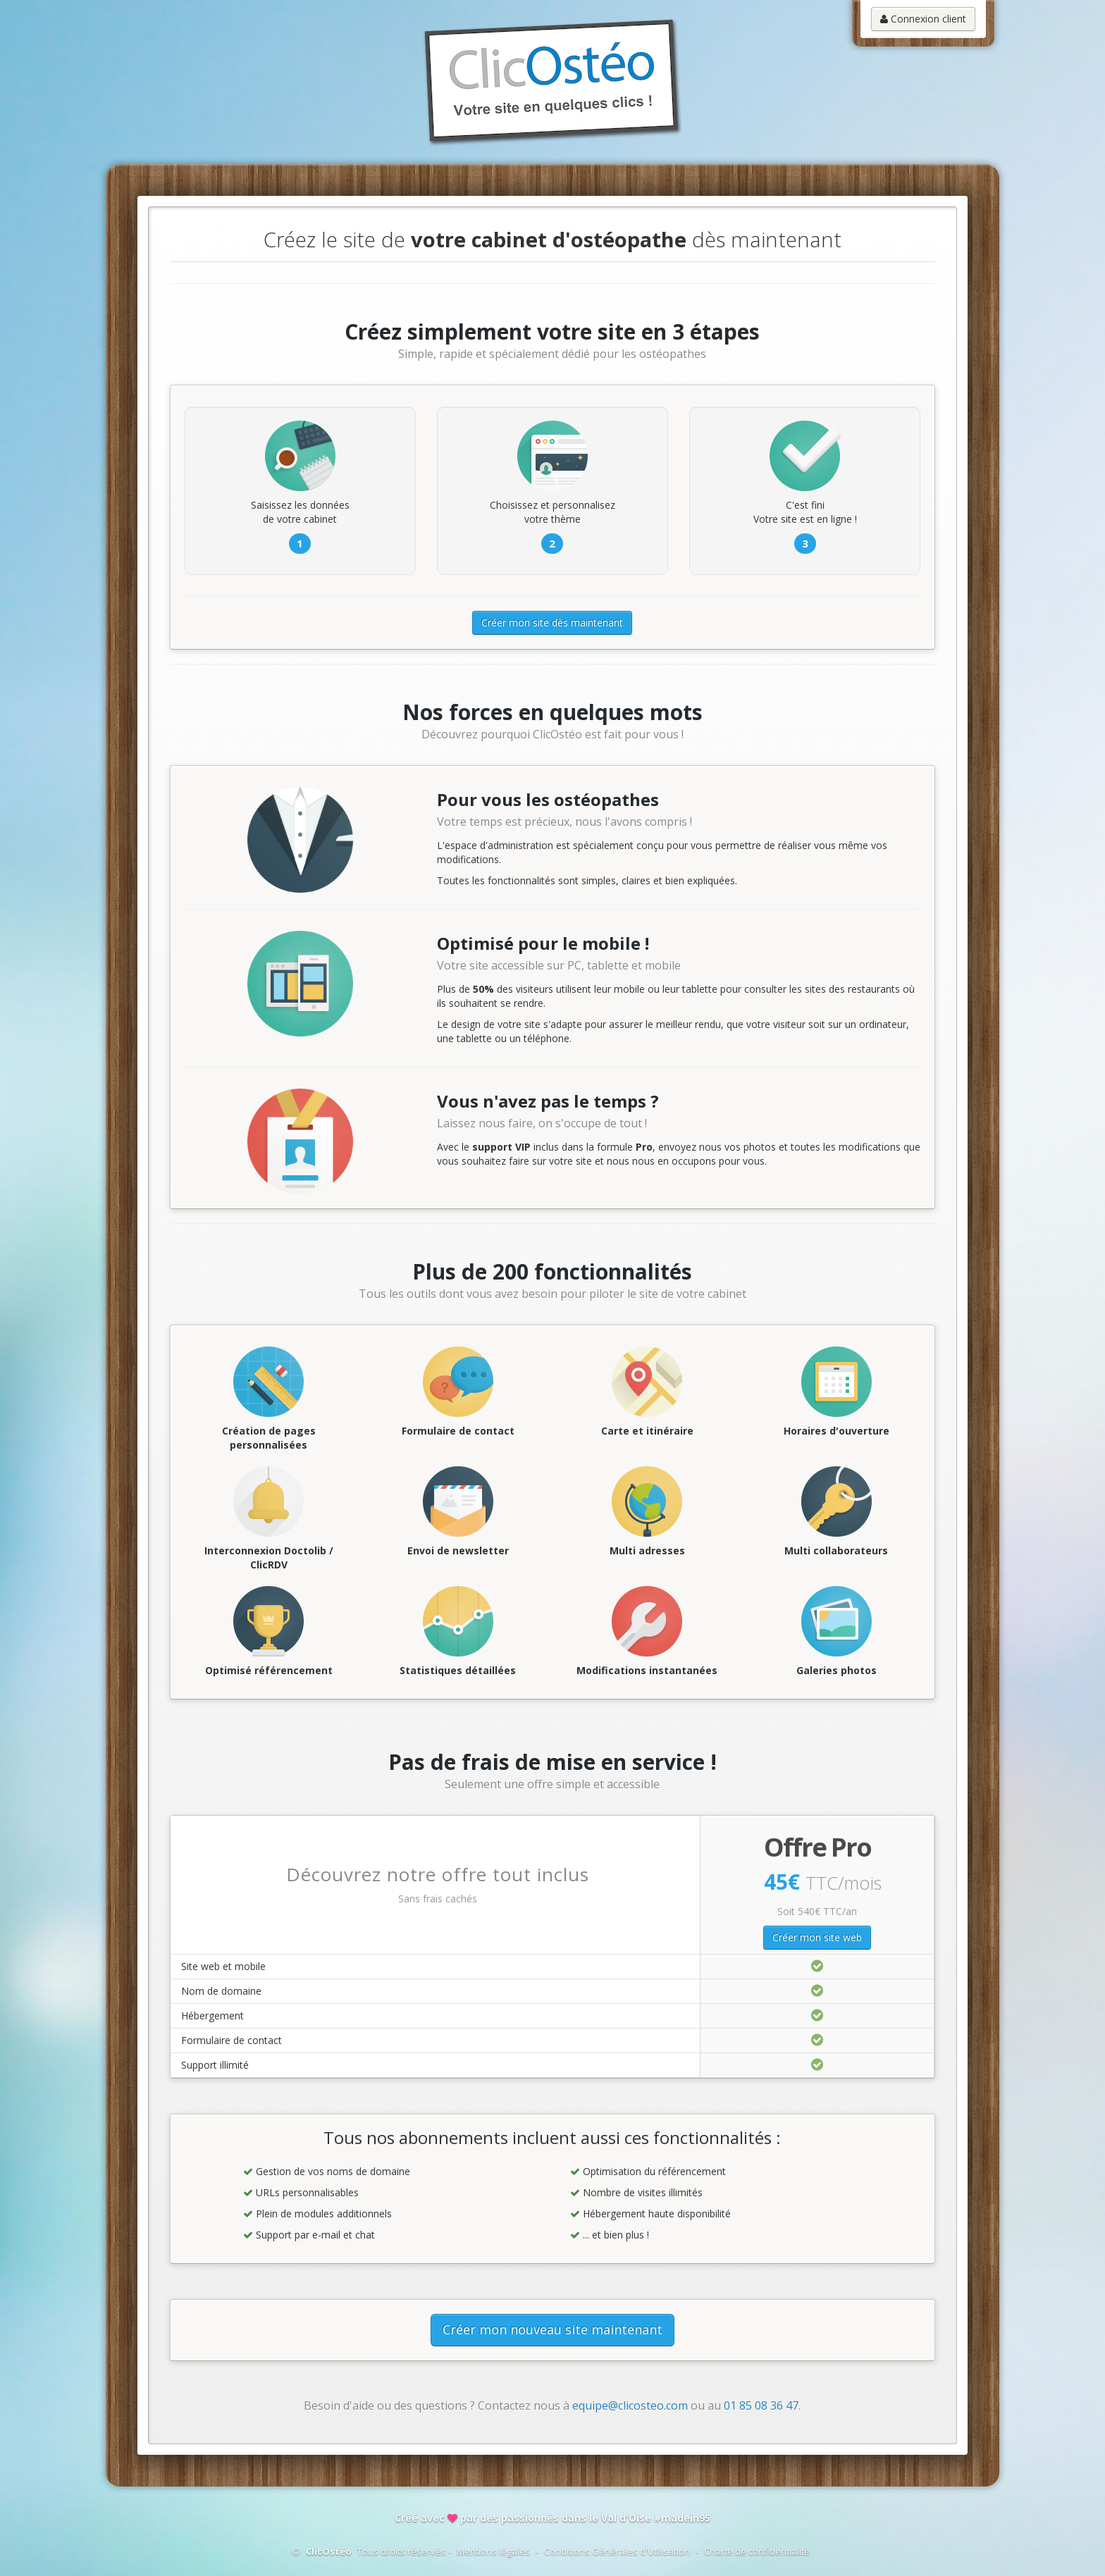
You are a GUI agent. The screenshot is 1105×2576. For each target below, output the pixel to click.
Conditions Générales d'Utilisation (617, 2551)
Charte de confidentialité (757, 2551)
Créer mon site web (817, 1937)
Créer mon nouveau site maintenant (552, 2329)
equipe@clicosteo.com (630, 2405)
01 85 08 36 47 (761, 2405)
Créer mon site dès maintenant (552, 622)
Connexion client (923, 18)
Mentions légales (493, 2551)
